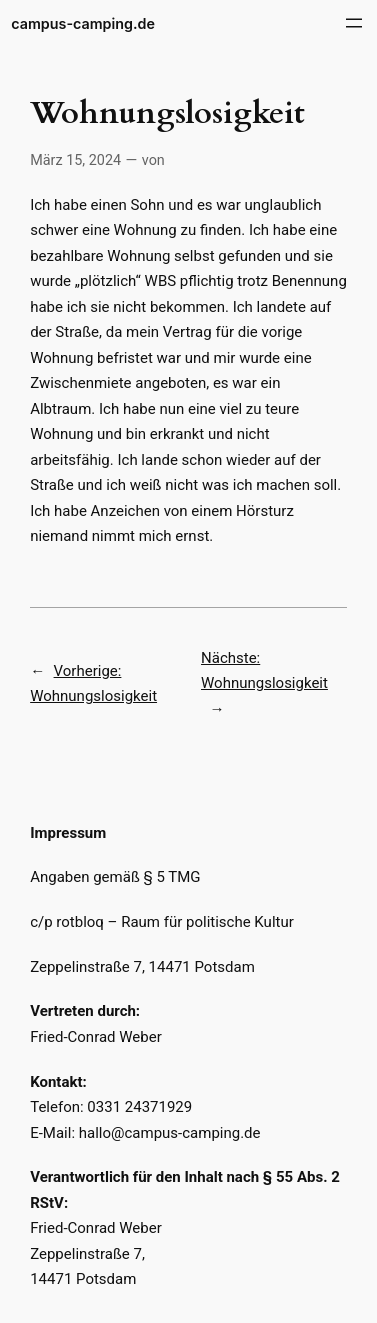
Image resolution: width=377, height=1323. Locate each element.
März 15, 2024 (75, 160)
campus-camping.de (83, 23)
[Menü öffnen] (354, 23)
